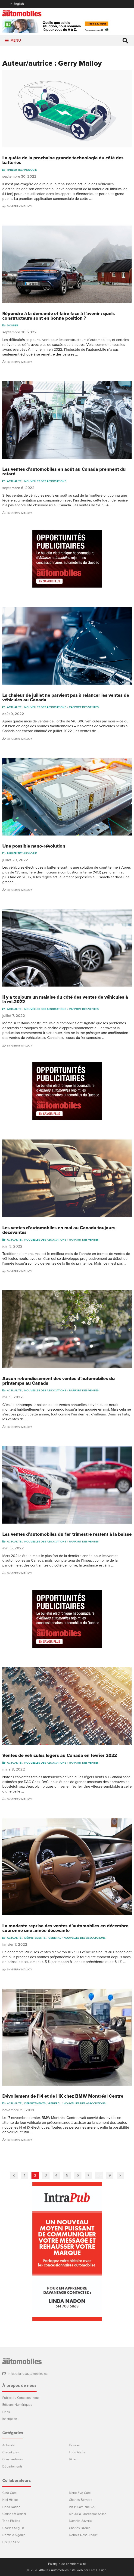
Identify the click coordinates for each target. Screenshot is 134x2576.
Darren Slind (11, 2542)
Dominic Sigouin (13, 2535)
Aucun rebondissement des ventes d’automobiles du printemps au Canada (58, 1381)
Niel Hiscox (10, 2500)
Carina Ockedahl (14, 2514)
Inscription (9, 2419)
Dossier (13, 325)
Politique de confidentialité (67, 2564)
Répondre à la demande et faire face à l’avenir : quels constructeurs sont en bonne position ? (58, 316)
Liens (6, 2412)
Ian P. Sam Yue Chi (82, 2507)
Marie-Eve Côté (80, 2493)
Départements (35, 1937)
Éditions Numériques (17, 2404)
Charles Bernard (80, 2500)
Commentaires (12, 2459)
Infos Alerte (77, 2452)
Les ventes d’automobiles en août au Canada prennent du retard (64, 472)
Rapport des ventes (84, 707)
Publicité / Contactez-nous (21, 2398)
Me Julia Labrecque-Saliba (87, 2514)
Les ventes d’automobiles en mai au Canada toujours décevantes (58, 1230)
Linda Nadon (11, 2507)
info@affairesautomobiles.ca (27, 2374)
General (54, 1937)
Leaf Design (97, 2570)
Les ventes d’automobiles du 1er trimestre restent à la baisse (67, 1534)
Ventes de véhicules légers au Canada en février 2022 (59, 1755)
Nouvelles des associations (45, 481)
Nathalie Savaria (80, 2521)
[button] (15, 40)
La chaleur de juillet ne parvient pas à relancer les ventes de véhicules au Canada (65, 698)
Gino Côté (9, 2493)
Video (73, 2459)
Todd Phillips (11, 2521)
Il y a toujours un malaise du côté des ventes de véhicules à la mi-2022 (65, 999)
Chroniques (10, 2452)
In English (17, 4)
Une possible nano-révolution (33, 846)
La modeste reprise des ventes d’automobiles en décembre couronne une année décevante (65, 1928)
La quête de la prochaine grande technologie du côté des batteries (63, 160)
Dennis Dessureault (83, 2535)
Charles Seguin (13, 2528)
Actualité (14, 481)
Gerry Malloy (21, 206)
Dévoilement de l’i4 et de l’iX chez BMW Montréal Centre (62, 2096)
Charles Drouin (79, 2528)
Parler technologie (22, 169)
